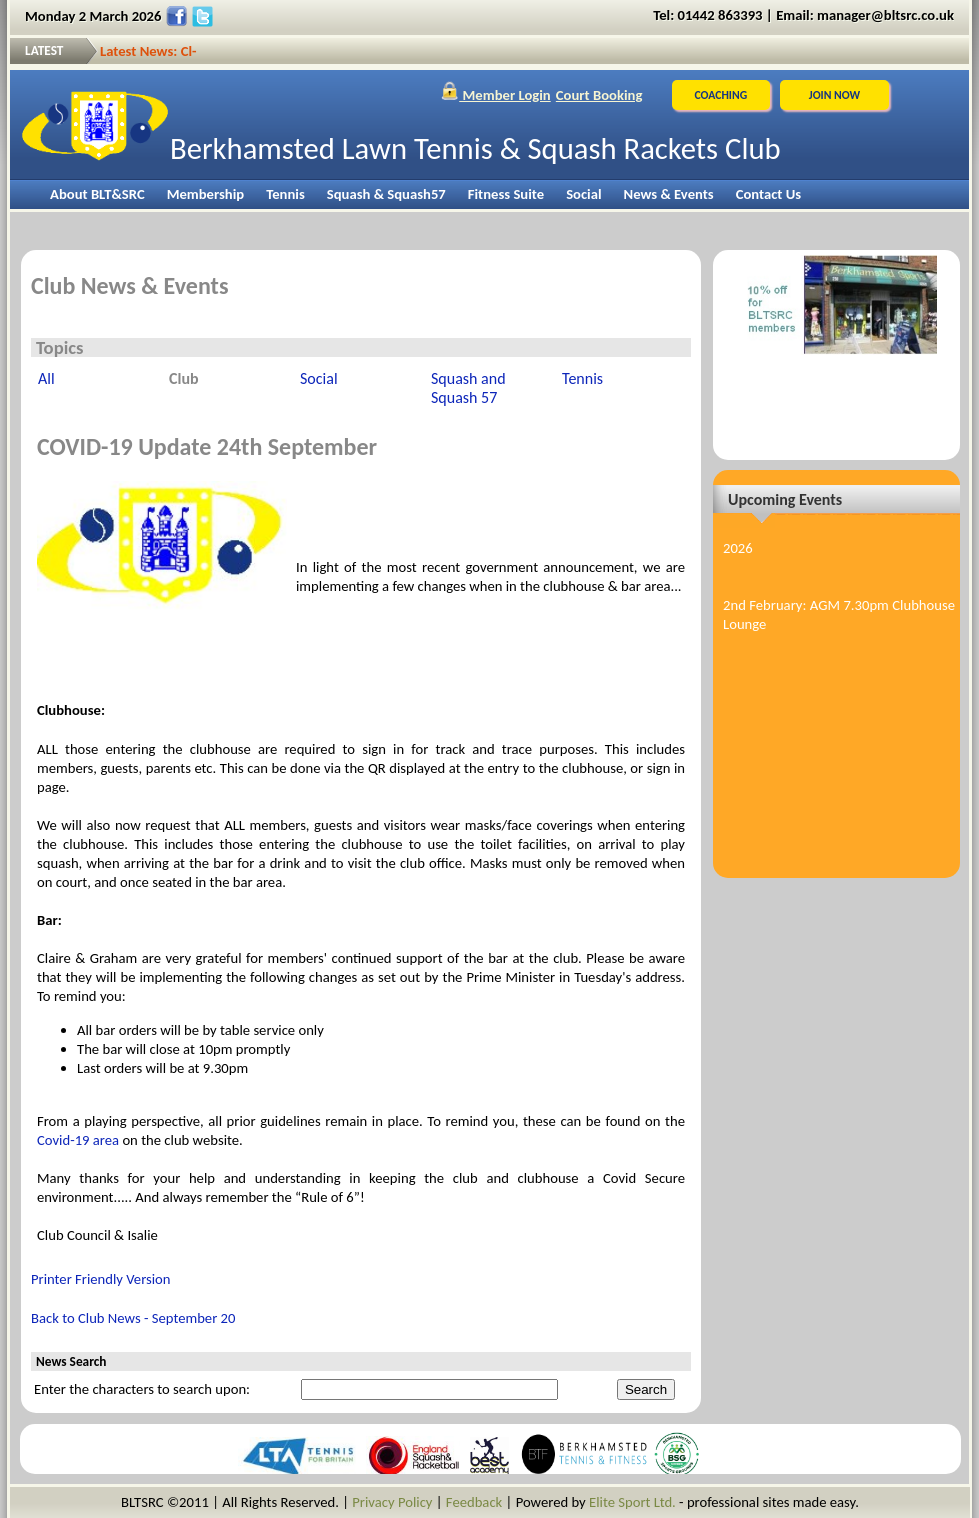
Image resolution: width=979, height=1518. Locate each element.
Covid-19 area (78, 1140)
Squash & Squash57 (386, 194)
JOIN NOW (834, 95)
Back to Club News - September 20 (133, 1318)
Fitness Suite (506, 194)
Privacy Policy (392, 1502)
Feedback (474, 1502)
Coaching (720, 95)
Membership (206, 194)
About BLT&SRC (97, 194)
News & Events (669, 194)
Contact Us (768, 194)
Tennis (285, 194)
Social (583, 194)
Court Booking (599, 95)
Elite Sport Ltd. (632, 1502)
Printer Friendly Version (101, 1279)
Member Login (495, 95)
